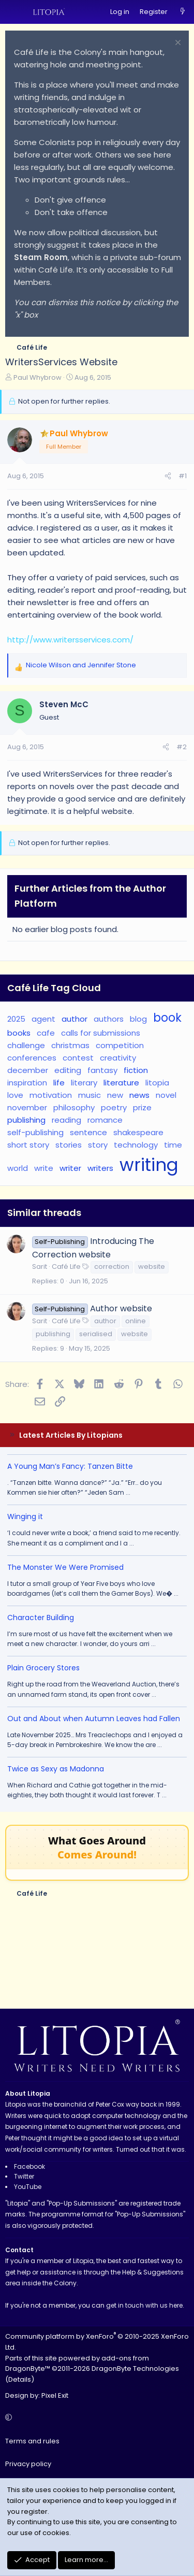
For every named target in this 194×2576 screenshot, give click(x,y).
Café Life (66, 1266)
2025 (16, 1018)
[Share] (168, 476)
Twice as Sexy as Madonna (55, 1769)
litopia (157, 1082)
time (173, 1144)
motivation (50, 1095)
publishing (26, 1119)
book (167, 1017)
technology (136, 1144)
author (74, 1018)
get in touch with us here (144, 2305)
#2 (181, 747)
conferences (31, 1057)
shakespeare (138, 1132)
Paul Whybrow (37, 377)
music (89, 1095)
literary (84, 1082)
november (27, 1107)
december (27, 1070)
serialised (95, 1334)
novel (166, 1095)
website (151, 1266)
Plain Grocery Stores (43, 1668)
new (115, 1095)
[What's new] (182, 12)
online (135, 1321)
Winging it (25, 1516)
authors (109, 1018)
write (43, 1168)
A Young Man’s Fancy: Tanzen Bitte (70, 1466)
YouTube (27, 2186)
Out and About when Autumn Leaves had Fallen (93, 1718)
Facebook (29, 2166)
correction (111, 1266)
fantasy (102, 1070)
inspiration (27, 1082)
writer (70, 1168)
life (59, 1082)
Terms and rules (32, 2441)
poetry (114, 1107)
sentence (88, 1132)
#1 (182, 476)
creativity (118, 1057)
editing (67, 1070)
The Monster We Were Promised (65, 1567)
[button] (95, 2418)
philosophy (74, 1107)
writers (100, 1168)
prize (142, 1107)
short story (28, 1144)
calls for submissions (100, 1032)
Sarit (39, 1266)
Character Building (40, 1617)
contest (78, 1057)
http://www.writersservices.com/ (70, 639)
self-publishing (35, 1132)
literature (121, 1082)
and (81, 665)
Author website (121, 1308)
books (19, 1032)
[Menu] (13, 12)
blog (138, 1018)
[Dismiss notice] (176, 43)
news (139, 1095)
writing (149, 1165)
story (98, 1144)
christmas (70, 1045)
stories (68, 1144)
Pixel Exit (54, 2395)
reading (66, 1119)
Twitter (24, 2176)
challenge (26, 1045)
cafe (46, 1032)
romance (105, 1119)
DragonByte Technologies (135, 2368)
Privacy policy (28, 2464)
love (15, 1095)
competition (120, 1045)
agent (43, 1018)
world (17, 1168)
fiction (136, 1070)
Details (19, 2379)
